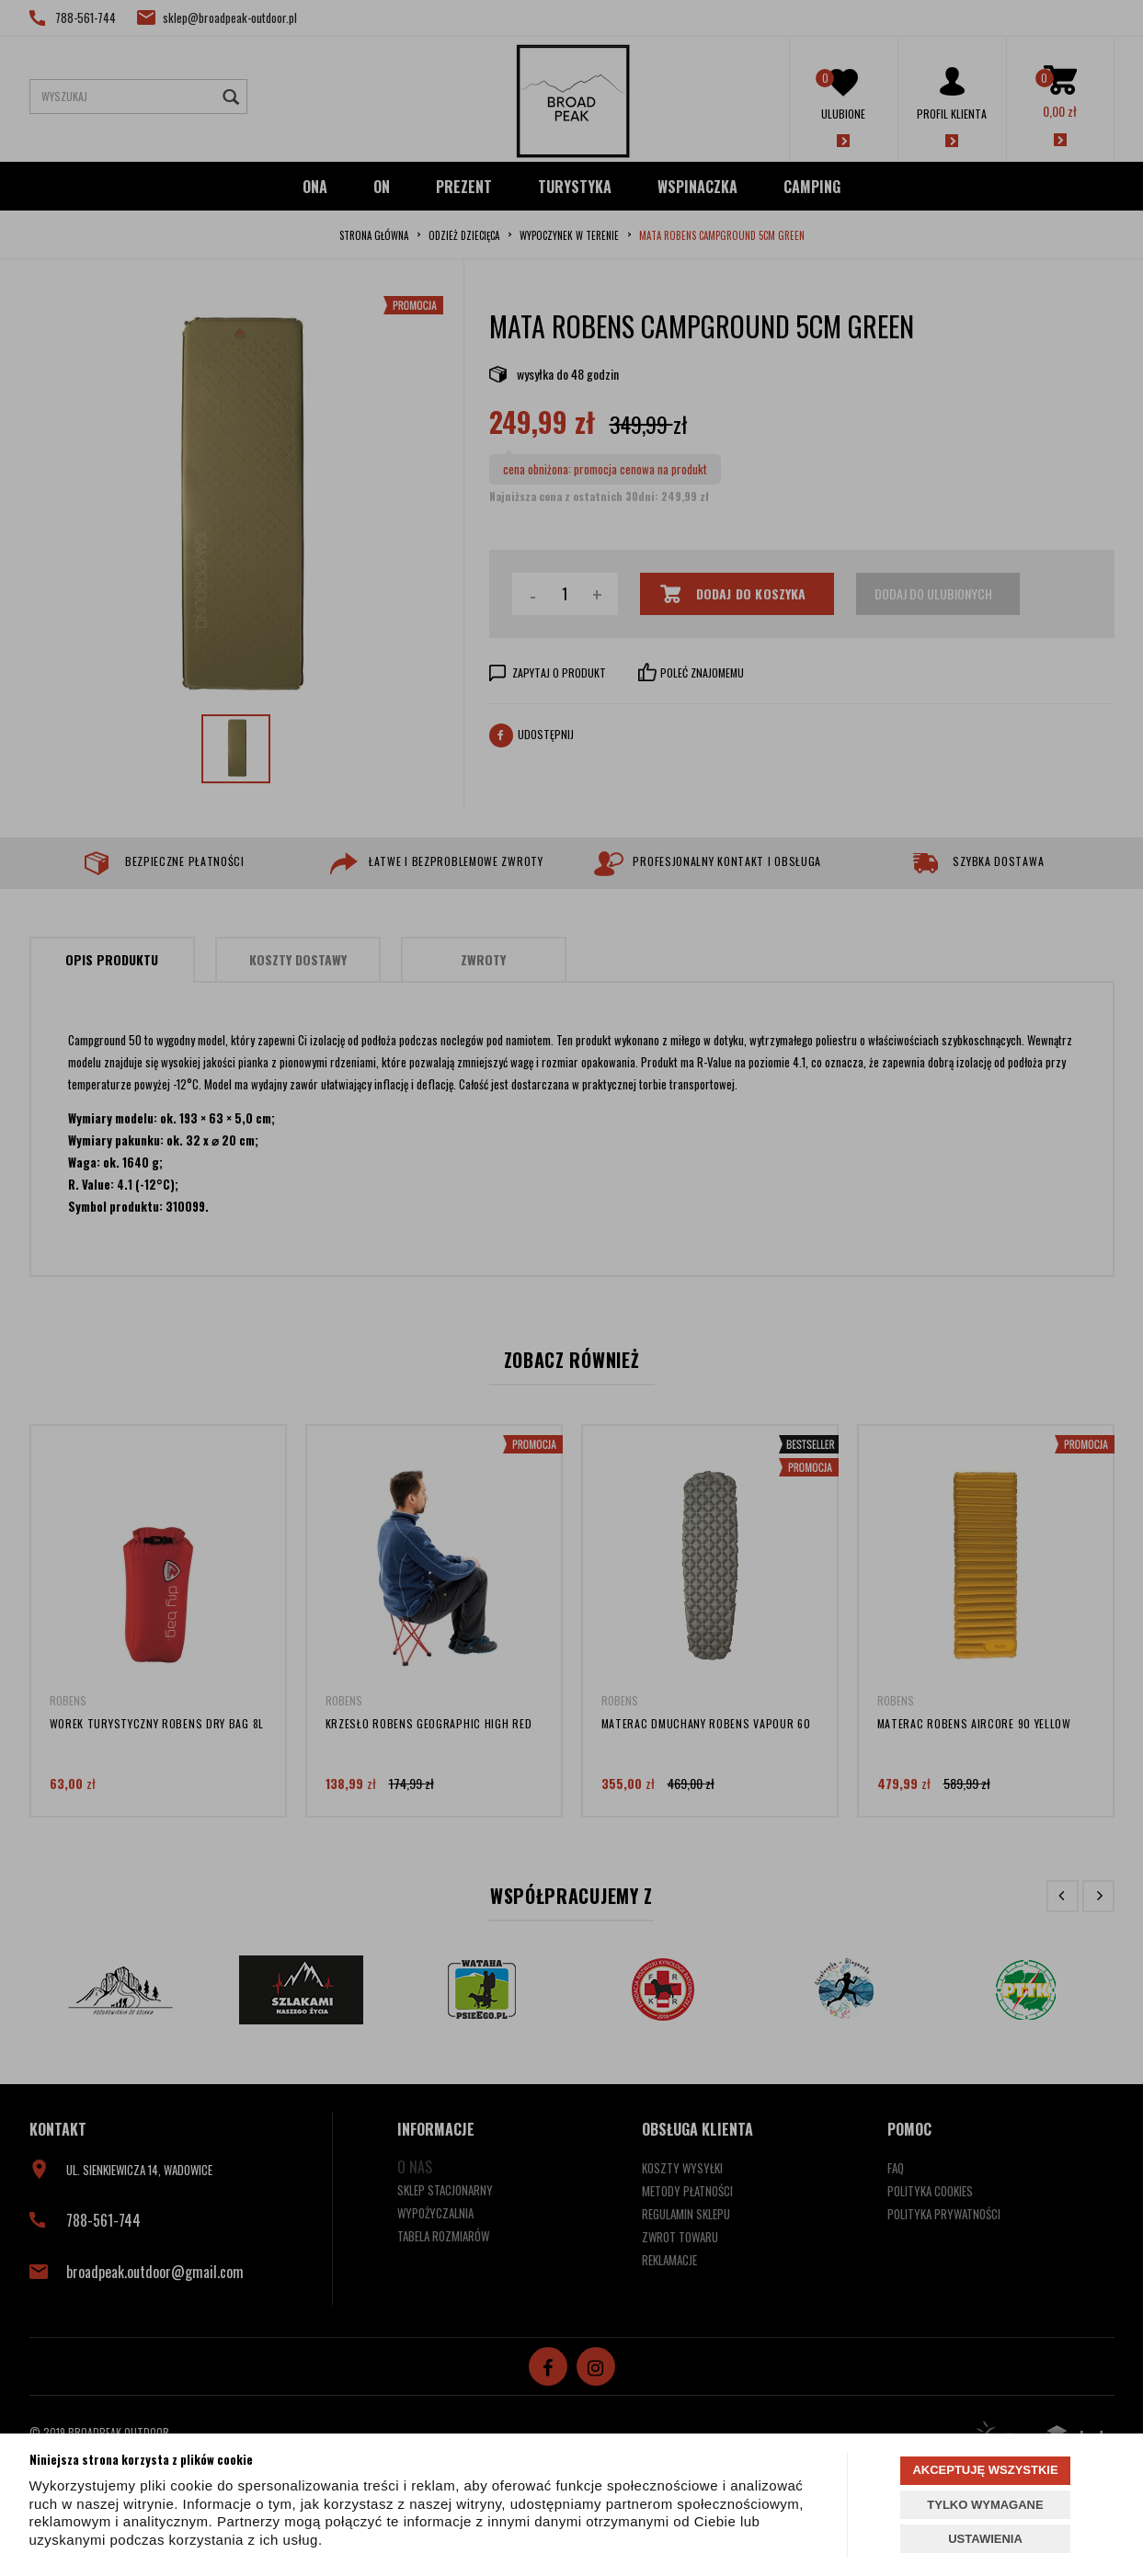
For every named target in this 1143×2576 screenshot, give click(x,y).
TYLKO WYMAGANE (985, 2505)
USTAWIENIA (985, 2539)
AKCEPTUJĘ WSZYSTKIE (984, 2470)
